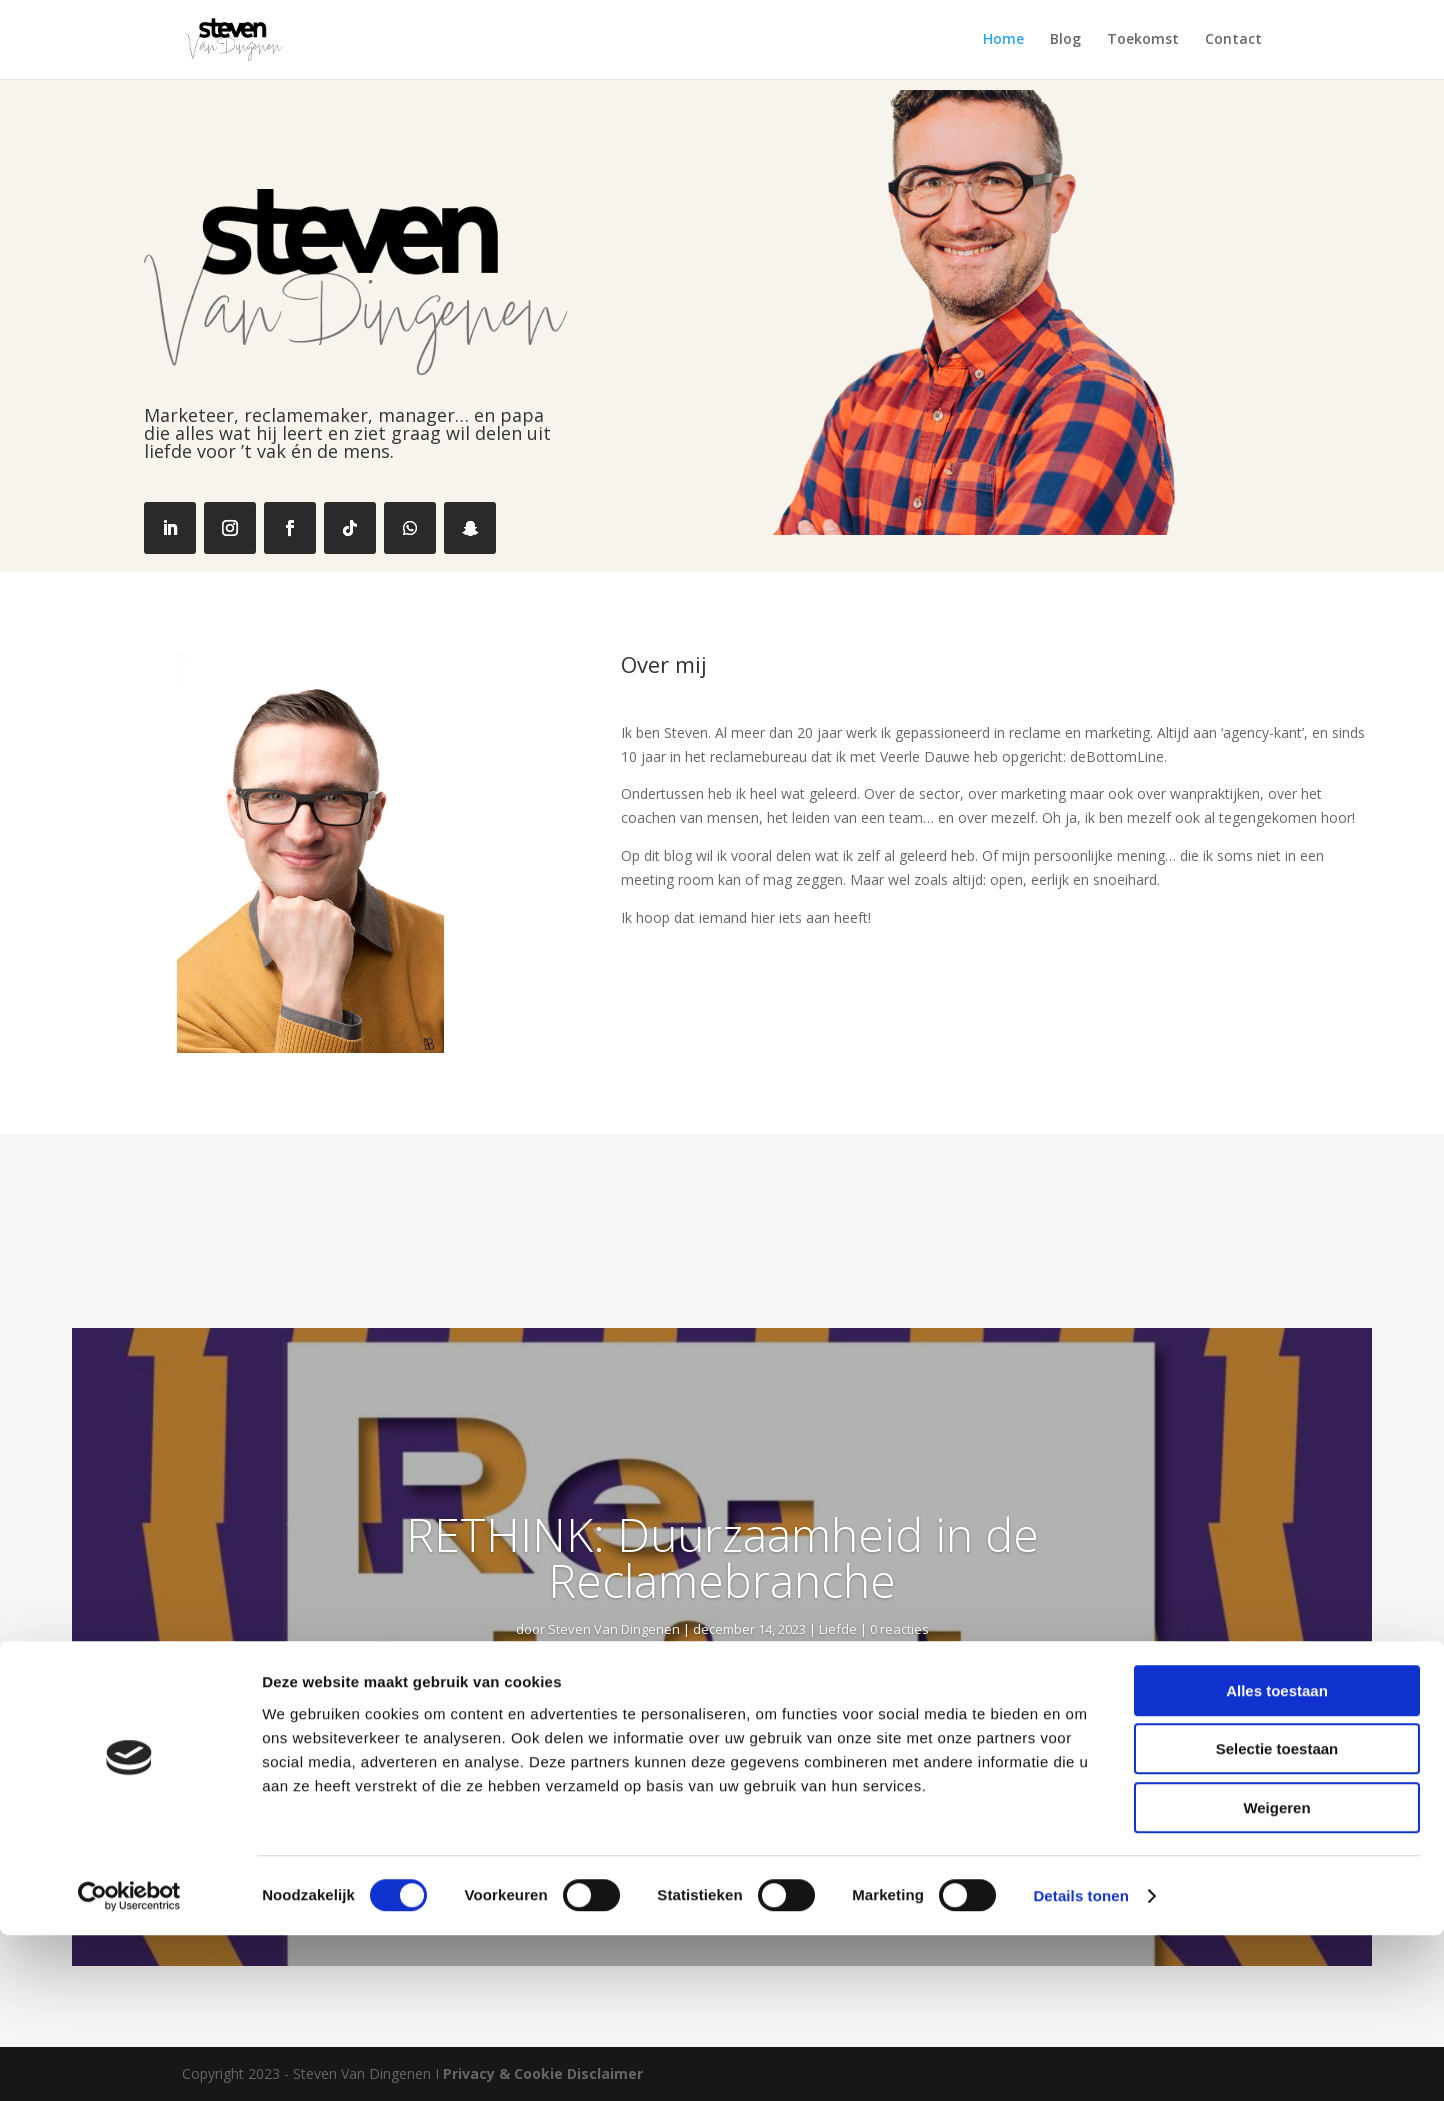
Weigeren (1276, 1973)
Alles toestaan (1277, 1856)
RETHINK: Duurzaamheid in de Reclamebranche (722, 1557)
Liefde (838, 1629)
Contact (1233, 41)
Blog (1065, 41)
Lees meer (722, 1757)
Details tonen (1080, 2061)
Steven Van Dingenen (614, 1629)
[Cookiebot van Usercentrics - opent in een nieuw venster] (129, 2062)
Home (1003, 41)
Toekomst (1143, 41)
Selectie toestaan (1277, 1915)
